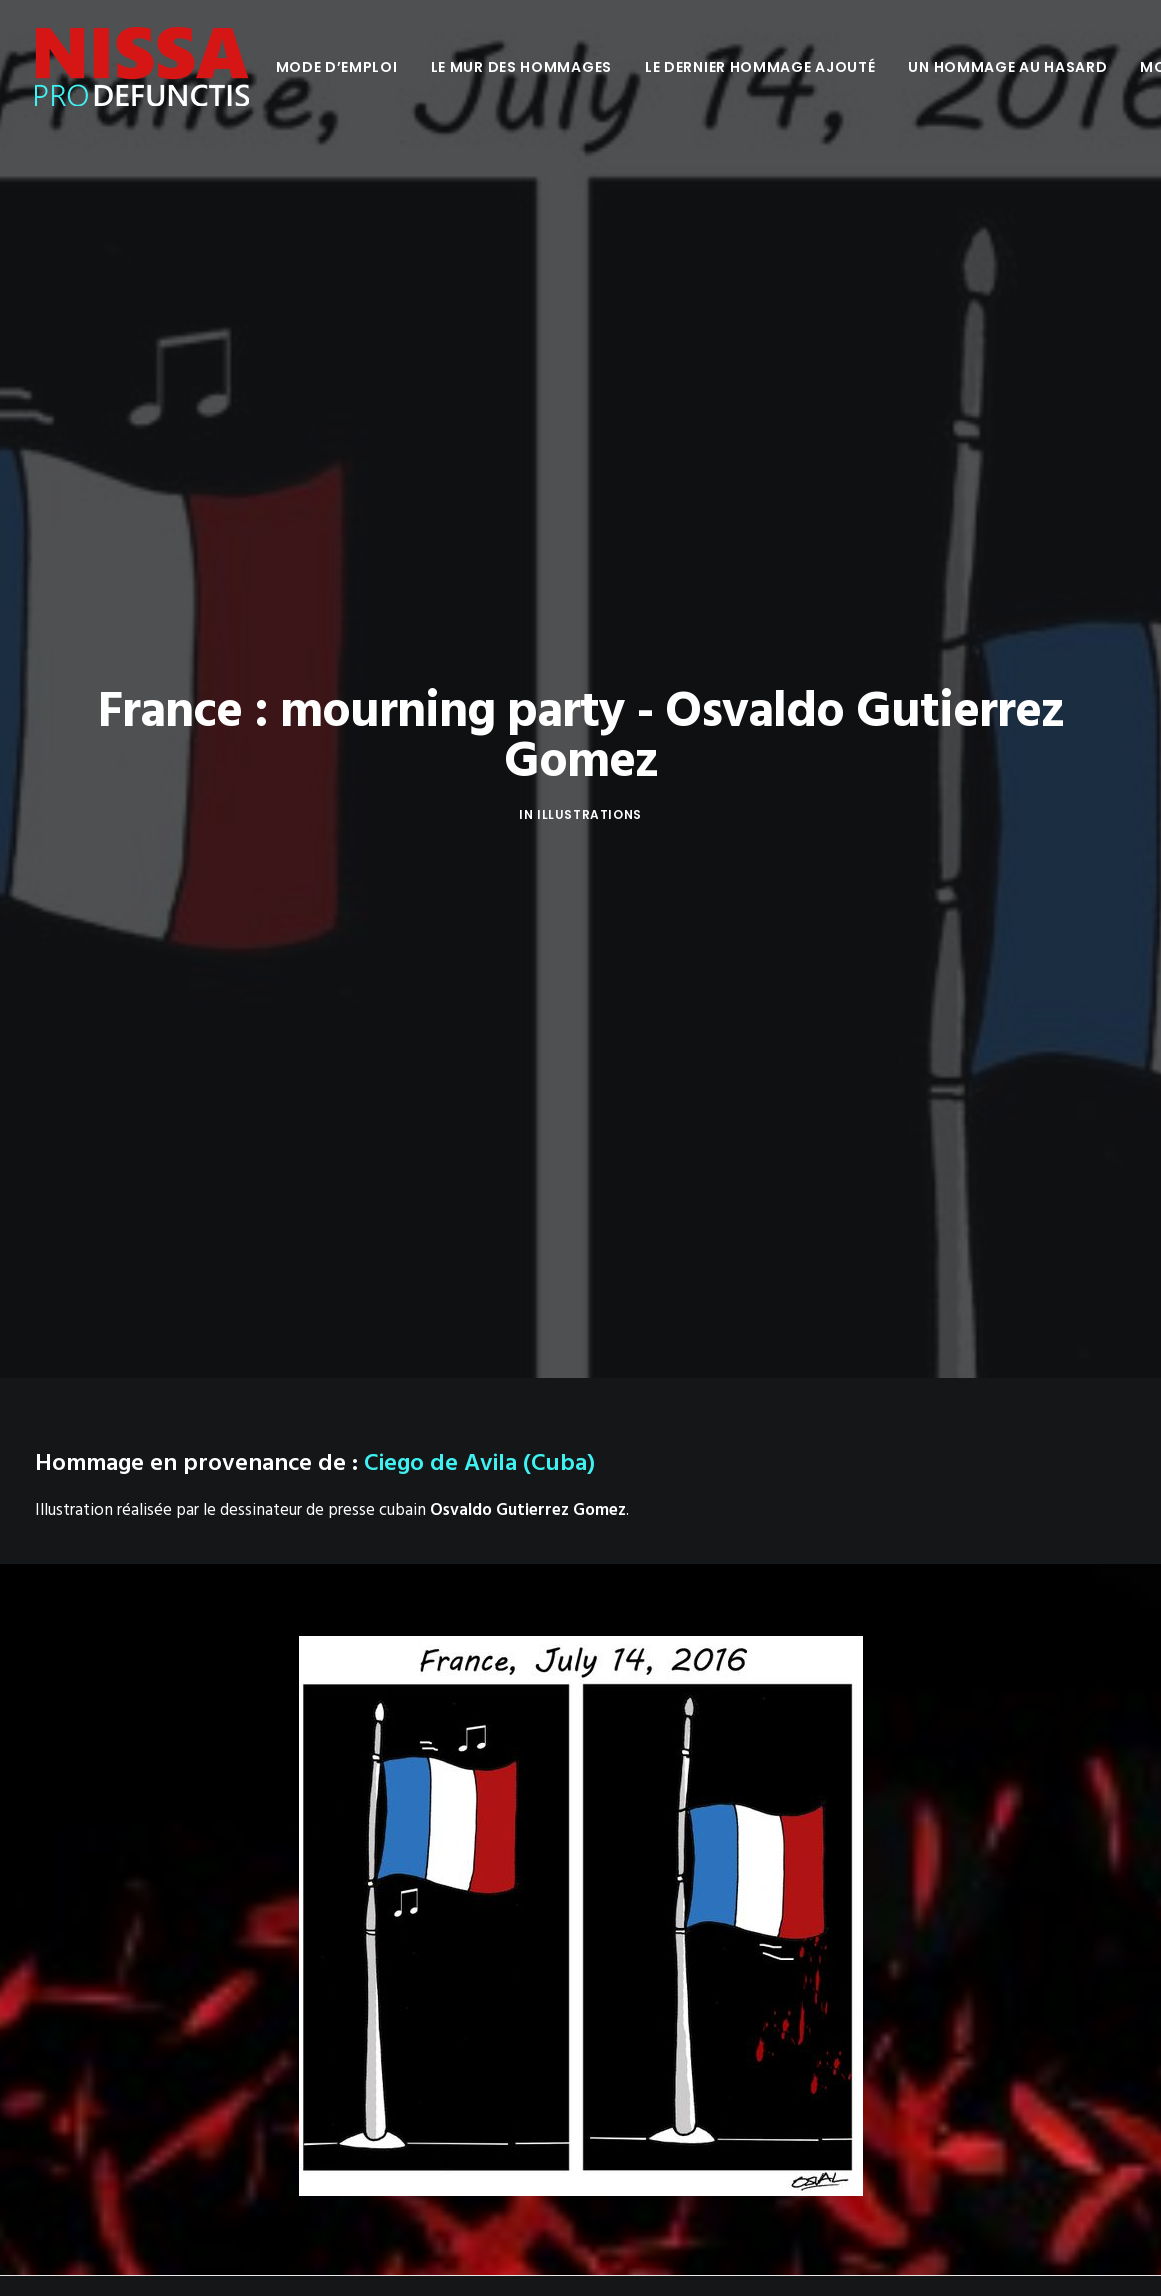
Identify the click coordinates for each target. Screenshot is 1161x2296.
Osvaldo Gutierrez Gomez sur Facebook (178, 1577)
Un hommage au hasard (1007, 67)
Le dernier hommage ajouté (760, 67)
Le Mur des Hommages (521, 67)
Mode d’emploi (337, 67)
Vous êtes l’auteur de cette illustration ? (178, 1607)
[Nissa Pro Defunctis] (142, 67)
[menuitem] (337, 67)
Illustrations (589, 345)
